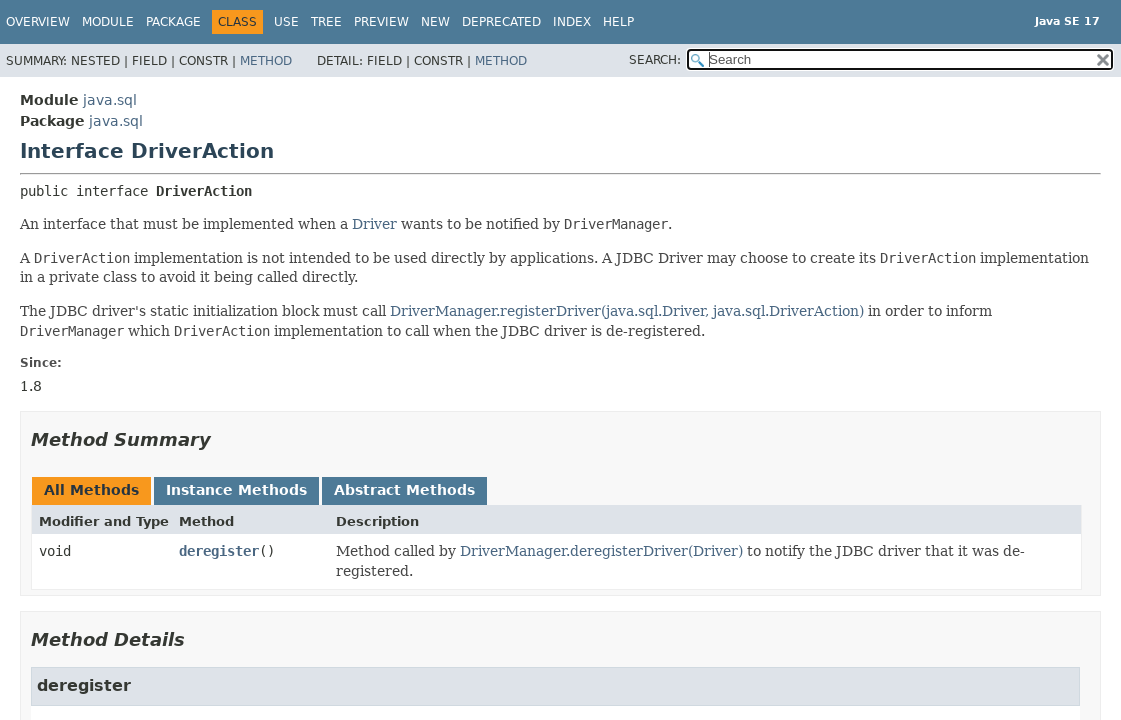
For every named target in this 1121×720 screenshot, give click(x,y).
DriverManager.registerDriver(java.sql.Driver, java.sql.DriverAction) (627, 311)
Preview (381, 22)
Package (173, 22)
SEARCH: (655, 60)
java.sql (110, 100)
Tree (326, 22)
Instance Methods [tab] (236, 490)
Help (618, 22)
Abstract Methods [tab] (404, 490)
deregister (219, 551)
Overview (38, 22)
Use (286, 22)
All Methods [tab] (91, 490)
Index (572, 22)
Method (266, 61)
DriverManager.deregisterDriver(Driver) (601, 551)
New (435, 22)
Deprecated (501, 22)
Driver (374, 224)
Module (108, 22)
